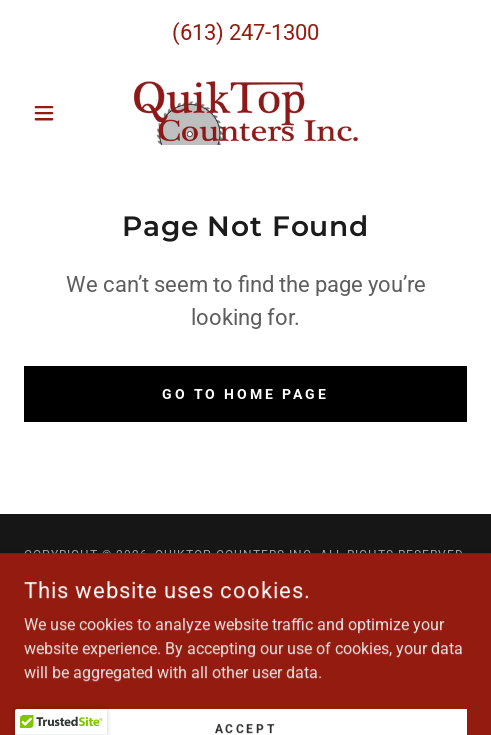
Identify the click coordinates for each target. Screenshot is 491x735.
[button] (57, 113)
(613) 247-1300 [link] (245, 32)
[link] (246, 113)
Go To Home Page (246, 394)
